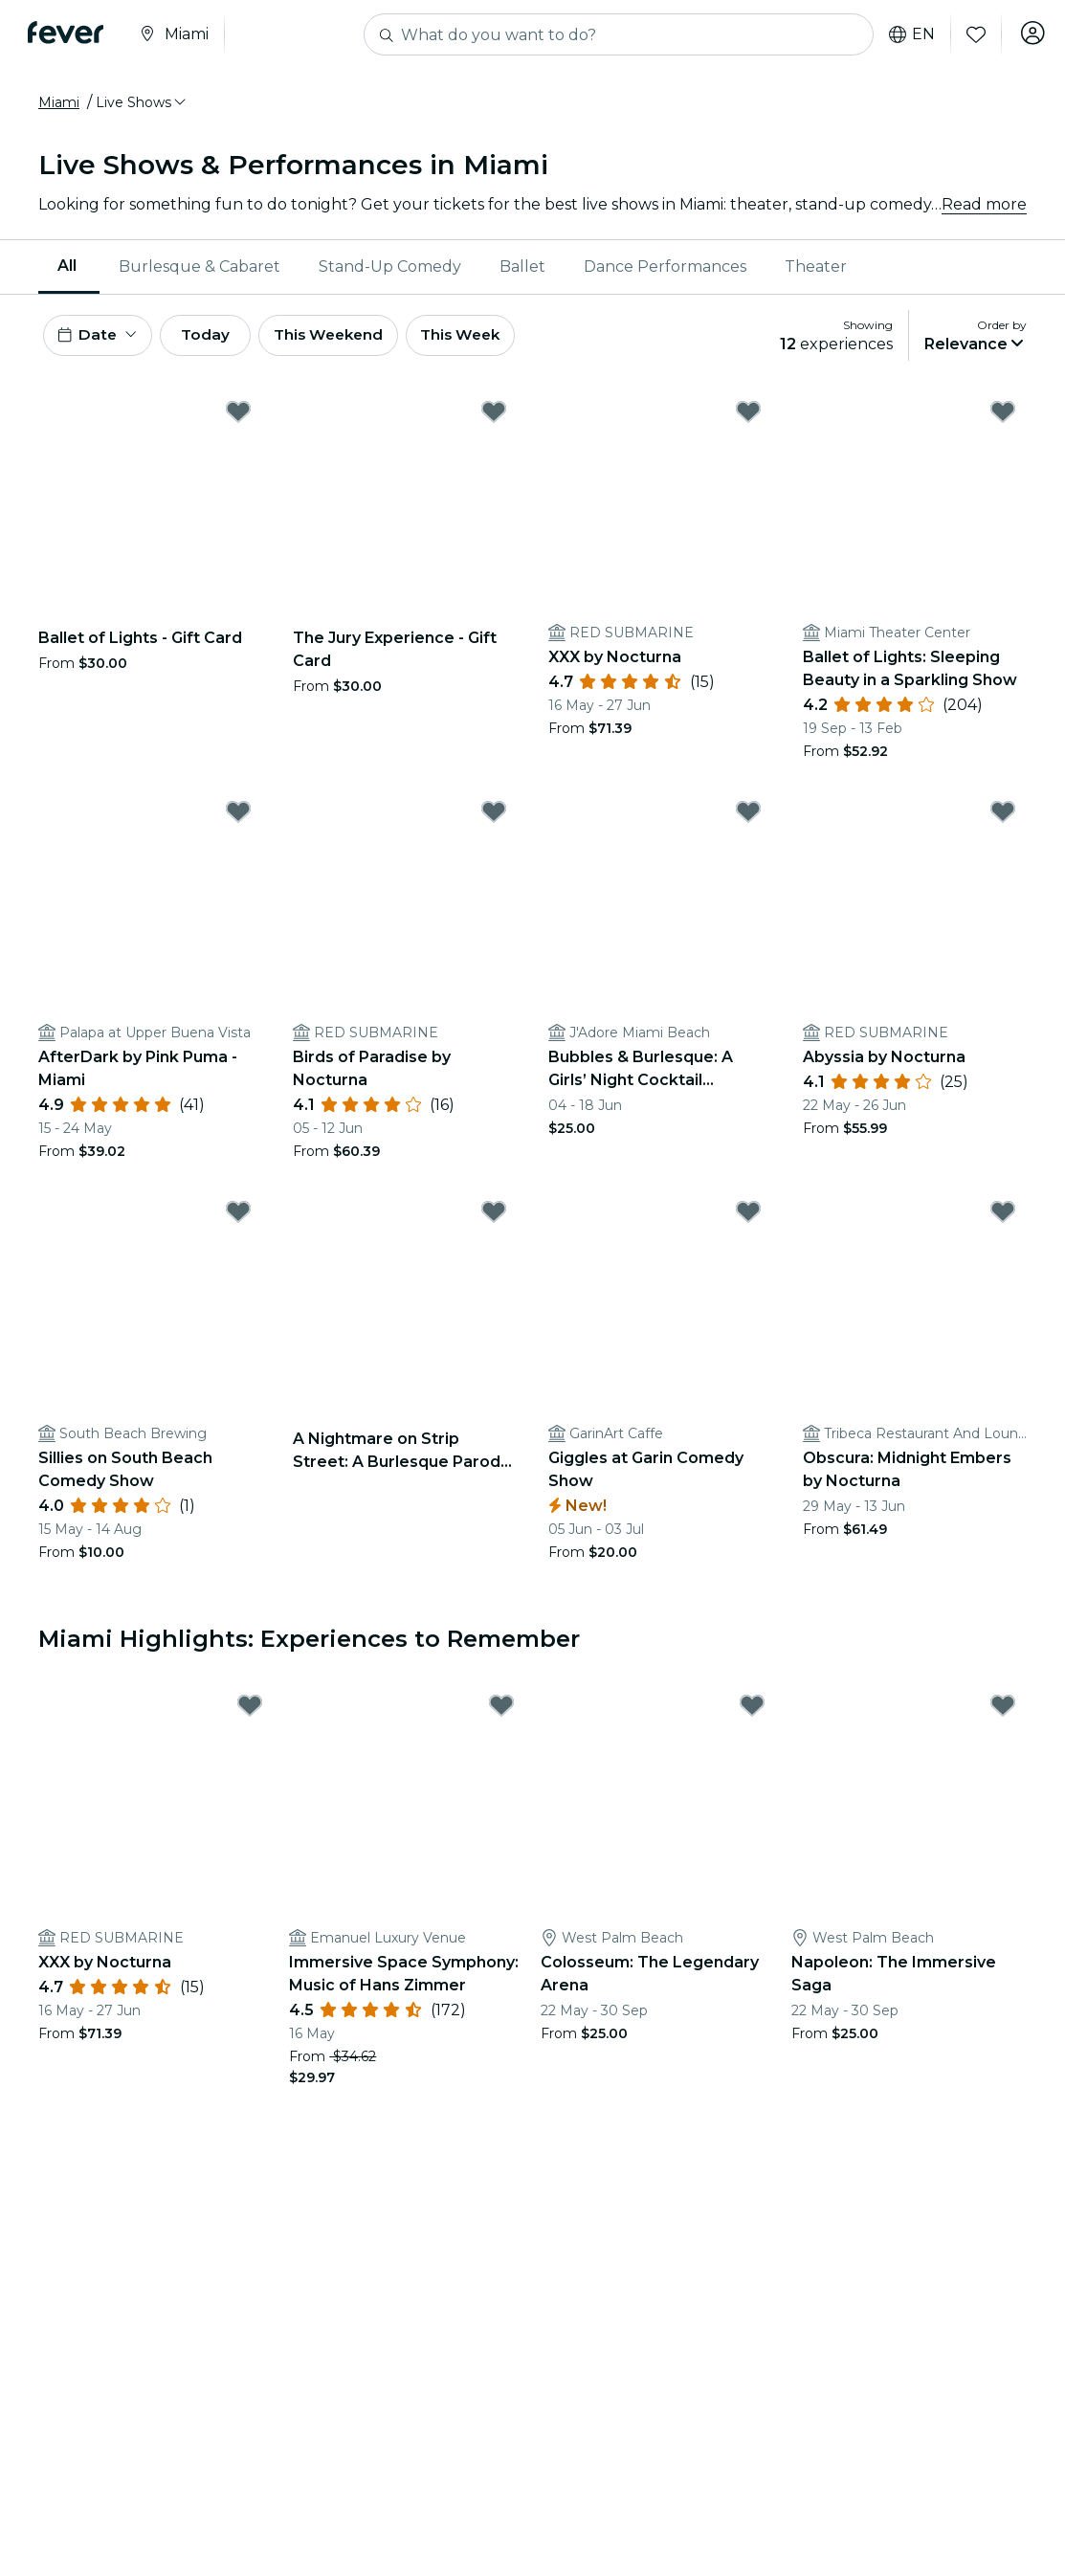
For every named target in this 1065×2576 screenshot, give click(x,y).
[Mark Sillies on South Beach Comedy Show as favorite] (238, 1217)
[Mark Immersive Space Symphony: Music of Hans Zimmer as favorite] (501, 1711)
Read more (984, 204)
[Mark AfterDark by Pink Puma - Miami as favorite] (238, 817)
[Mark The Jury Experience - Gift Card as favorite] (493, 416)
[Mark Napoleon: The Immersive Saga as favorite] (1002, 1711)
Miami (58, 102)
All (67, 265)
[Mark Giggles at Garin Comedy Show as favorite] (748, 1217)
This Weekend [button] (353, 337)
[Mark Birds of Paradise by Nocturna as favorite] (493, 817)
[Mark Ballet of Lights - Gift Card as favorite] (238, 416)
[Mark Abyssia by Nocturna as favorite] (1002, 817)
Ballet (522, 266)
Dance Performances (665, 266)
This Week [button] (493, 337)
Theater (816, 266)
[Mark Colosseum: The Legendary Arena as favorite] (752, 1711)
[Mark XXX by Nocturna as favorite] (748, 416)
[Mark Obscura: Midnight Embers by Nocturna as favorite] (1002, 1217)
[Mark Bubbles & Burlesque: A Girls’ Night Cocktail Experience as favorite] (748, 817)
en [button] (906, 34)
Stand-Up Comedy (390, 266)
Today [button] (218, 337)
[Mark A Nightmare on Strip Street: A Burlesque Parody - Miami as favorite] (493, 1217)
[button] (142, 102)
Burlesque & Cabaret (199, 266)
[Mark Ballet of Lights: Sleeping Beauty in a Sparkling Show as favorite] (1002, 416)
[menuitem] (69, 267)
